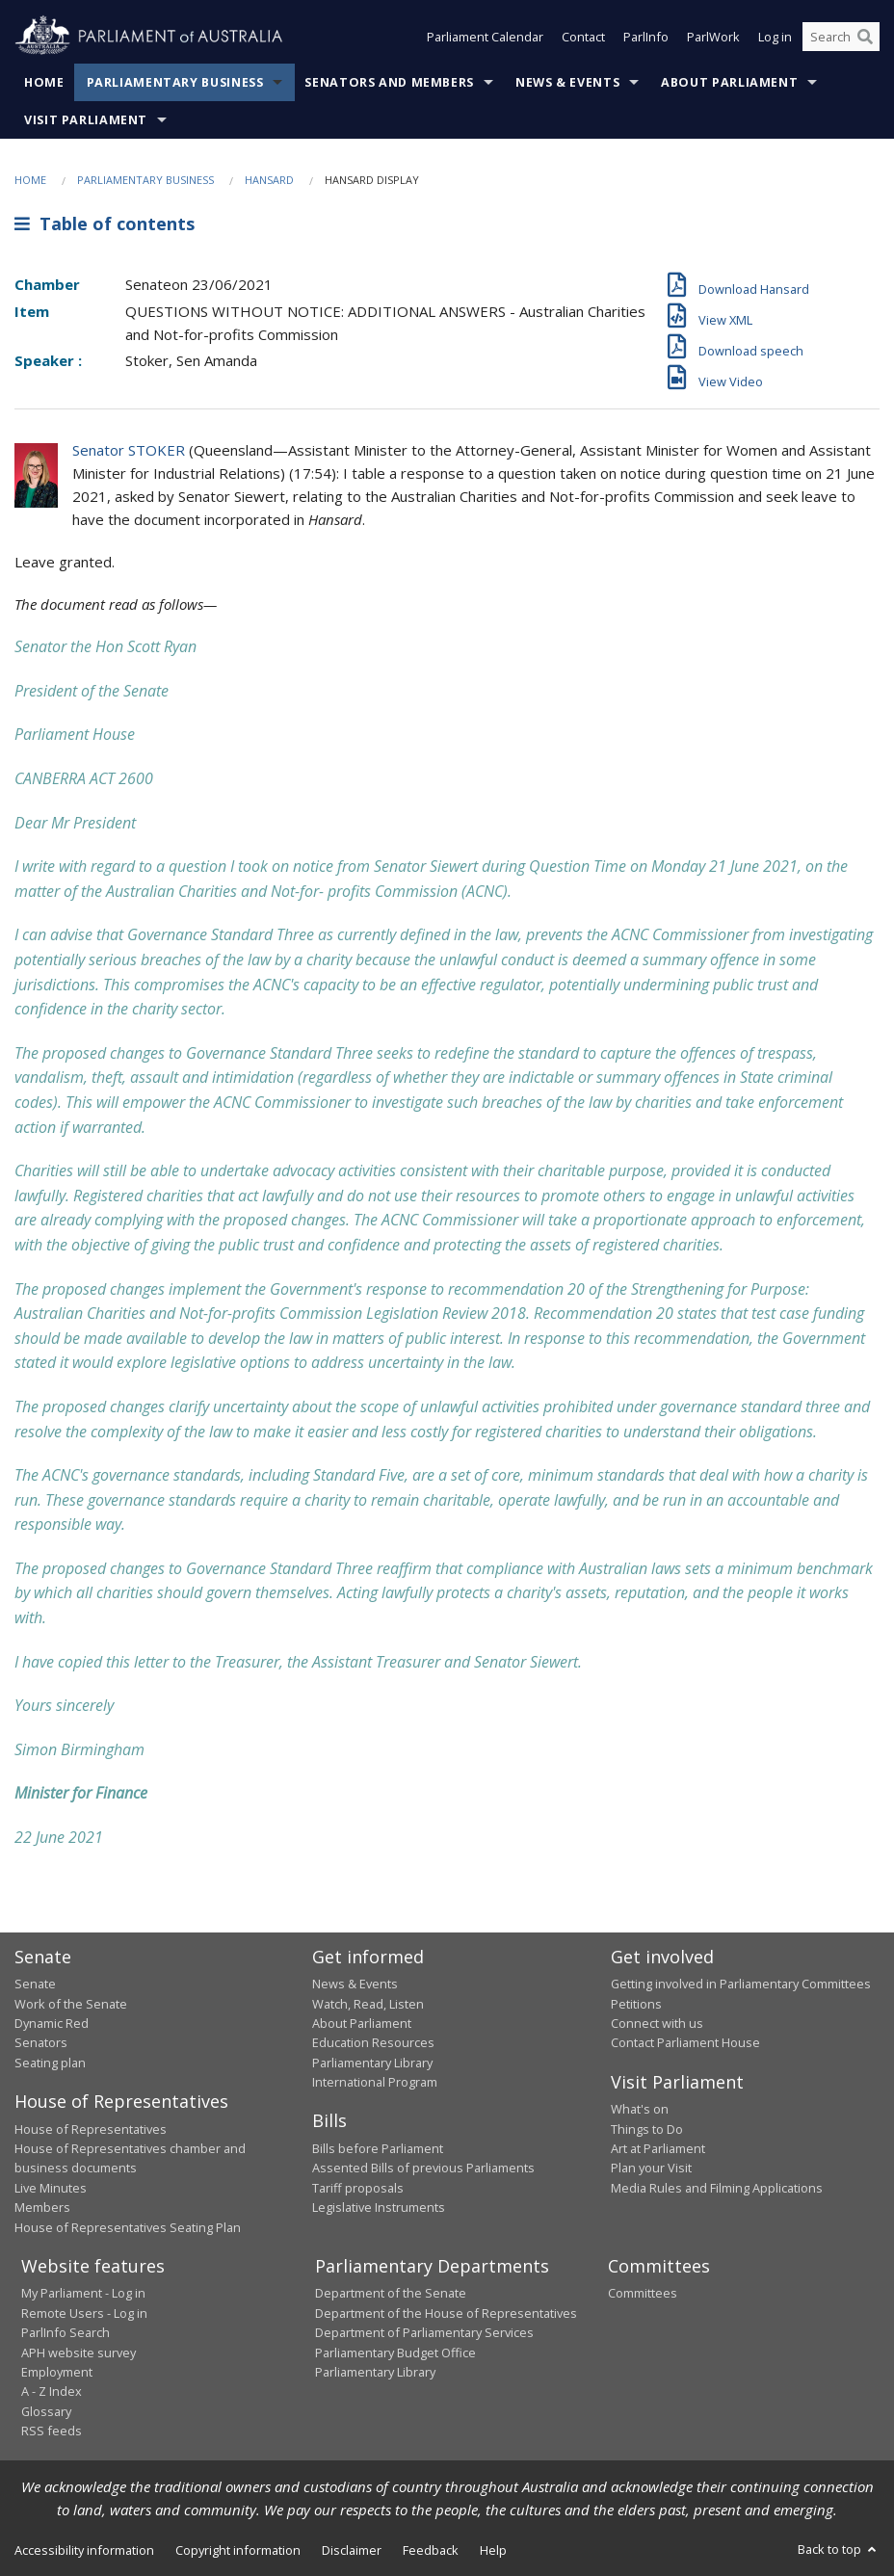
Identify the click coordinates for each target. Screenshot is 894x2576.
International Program (374, 2081)
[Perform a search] (865, 36)
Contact (583, 36)
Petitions (636, 2003)
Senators (40, 2042)
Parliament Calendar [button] (485, 36)
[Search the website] (841, 36)
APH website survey (78, 2352)
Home (44, 82)
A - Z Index (51, 2391)
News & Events (567, 82)
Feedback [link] (431, 2550)
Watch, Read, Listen (368, 2003)
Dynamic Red (51, 2023)
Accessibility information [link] (84, 2550)
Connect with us (657, 2023)
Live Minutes (50, 2187)
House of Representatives (90, 2129)
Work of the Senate (70, 2003)
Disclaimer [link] (351, 2550)
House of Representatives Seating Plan (127, 2227)
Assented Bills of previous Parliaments (423, 2167)
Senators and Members (389, 82)
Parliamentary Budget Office (395, 2352)
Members (42, 2207)
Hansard (269, 179)
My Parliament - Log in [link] (83, 2292)
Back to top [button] (839, 2549)
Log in (775, 36)
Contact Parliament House (685, 2042)
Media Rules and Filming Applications (717, 2187)
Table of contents (104, 223)
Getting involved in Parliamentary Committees (741, 1983)
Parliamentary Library (372, 2062)
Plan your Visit (651, 2167)
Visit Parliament (85, 120)
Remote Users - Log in (84, 2313)
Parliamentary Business (175, 82)
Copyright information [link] (238, 2550)
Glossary (46, 2411)
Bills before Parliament (377, 2148)
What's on (640, 2108)
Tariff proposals (358, 2187)
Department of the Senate (390, 2292)
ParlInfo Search (65, 2332)
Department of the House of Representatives (446, 2313)
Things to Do (647, 2129)
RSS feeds (51, 2430)
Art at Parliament (658, 2148)
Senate (35, 1983)
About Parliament (729, 82)
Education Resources (373, 2042)
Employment (56, 2371)
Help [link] (493, 2550)
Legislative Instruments (378, 2207)
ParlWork (713, 36)
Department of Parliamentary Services (424, 2332)
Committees (642, 2292)
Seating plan (50, 2062)
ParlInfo (646, 36)
